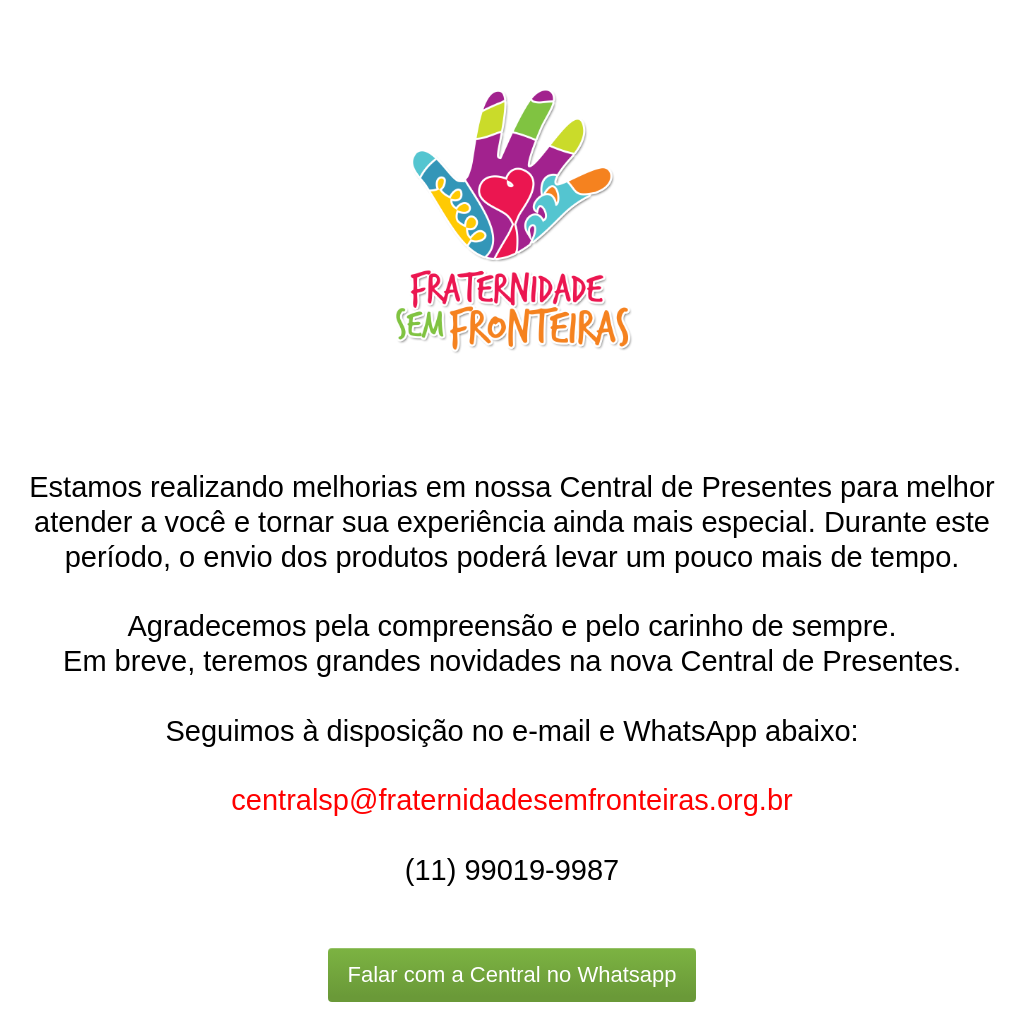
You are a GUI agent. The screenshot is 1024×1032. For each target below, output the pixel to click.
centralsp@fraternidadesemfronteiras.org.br (511, 800)
